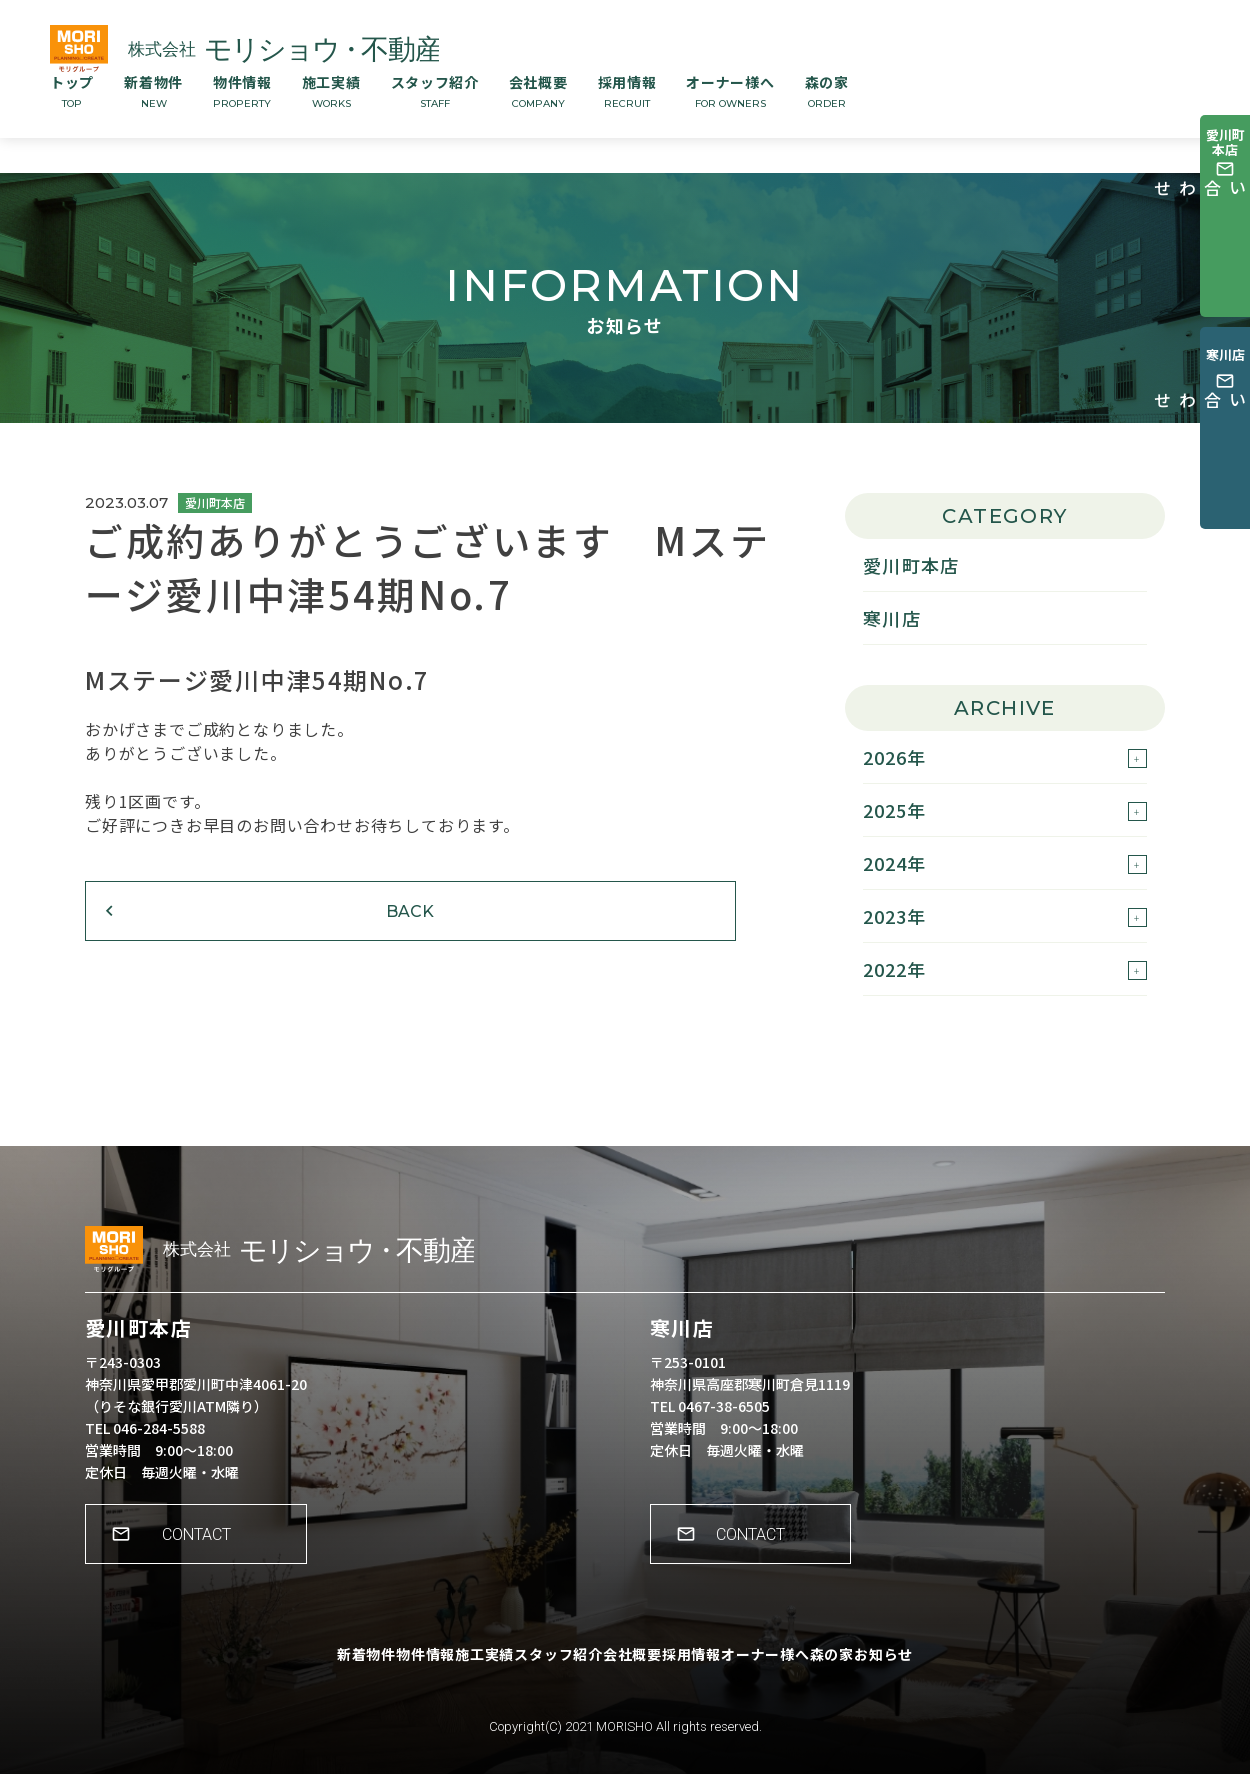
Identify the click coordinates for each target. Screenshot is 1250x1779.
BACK (210, 936)
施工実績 (331, 91)
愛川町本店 (911, 565)
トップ (72, 91)
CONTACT (205, 1553)
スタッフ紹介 (435, 91)
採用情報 (627, 91)
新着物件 (153, 91)
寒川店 (892, 618)
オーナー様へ (730, 91)
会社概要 (538, 91)
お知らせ (966, 1674)
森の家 (827, 91)
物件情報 (242, 91)
